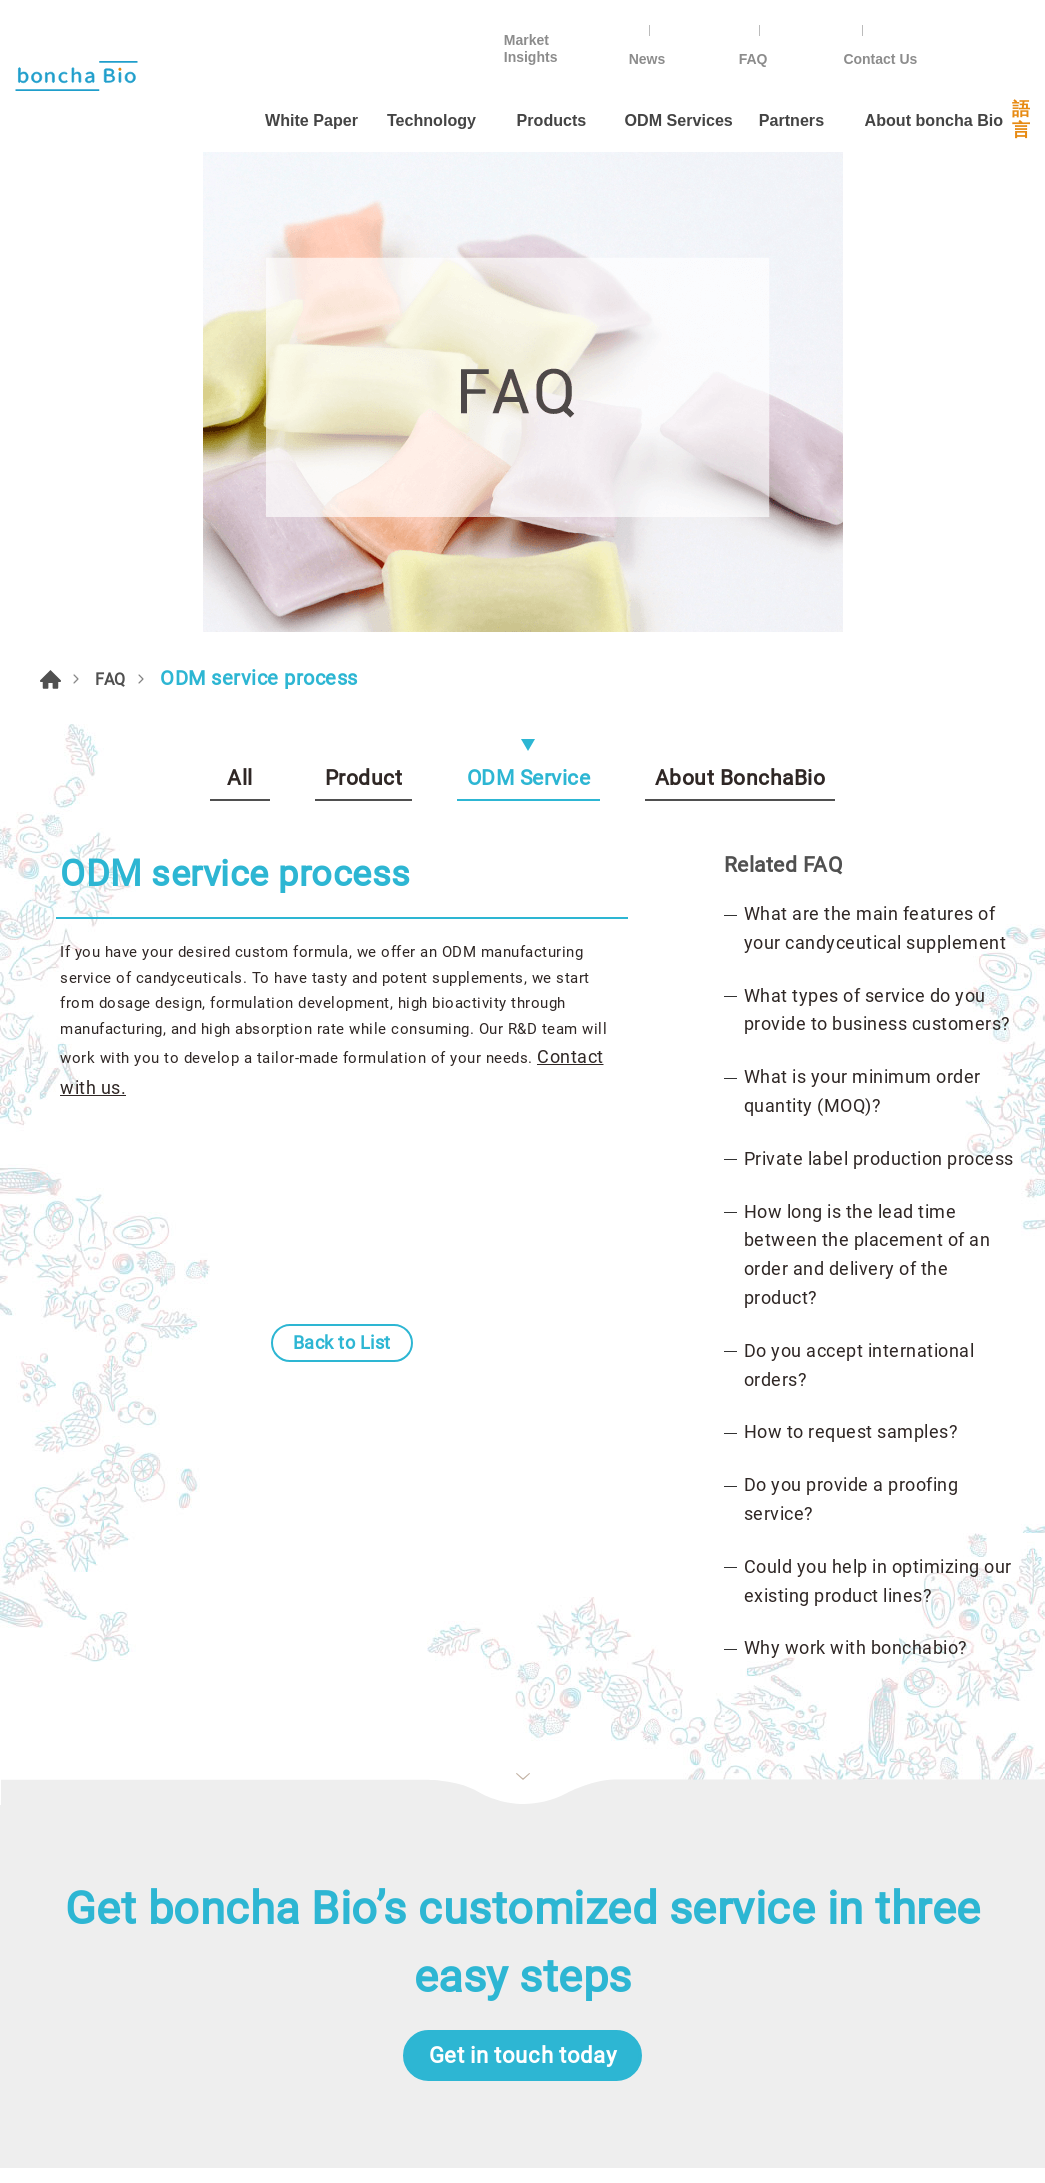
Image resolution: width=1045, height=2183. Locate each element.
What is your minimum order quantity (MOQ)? (862, 596)
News (782, 26)
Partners (746, 77)
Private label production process (879, 663)
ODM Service (529, 265)
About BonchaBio (740, 265)
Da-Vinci (566, 2138)
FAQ (870, 26)
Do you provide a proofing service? (851, 1004)
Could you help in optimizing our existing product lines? (878, 1086)
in (954, 1814)
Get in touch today (523, 1580)
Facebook (744, 1814)
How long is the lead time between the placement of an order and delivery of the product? (867, 759)
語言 (1014, 78)
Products (483, 77)
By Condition (528, 1883)
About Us (55, 1848)
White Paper (234, 77)
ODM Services (614, 77)
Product (364, 265)
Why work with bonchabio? (856, 1153)
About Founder (77, 1883)
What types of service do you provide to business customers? (877, 515)
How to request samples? (851, 937)
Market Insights (656, 26)
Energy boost (529, 1954)
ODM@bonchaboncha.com (829, 1967)
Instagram (884, 1814)
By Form (510, 1812)
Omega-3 (512, 1919)
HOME (54, 163)
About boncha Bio (895, 77)
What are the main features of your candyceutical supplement (875, 433)
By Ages (509, 1848)
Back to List (342, 901)
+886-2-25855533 (798, 1863)
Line (814, 1814)
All (240, 265)
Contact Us (978, 26)
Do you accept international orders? (859, 870)
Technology (360, 77)
